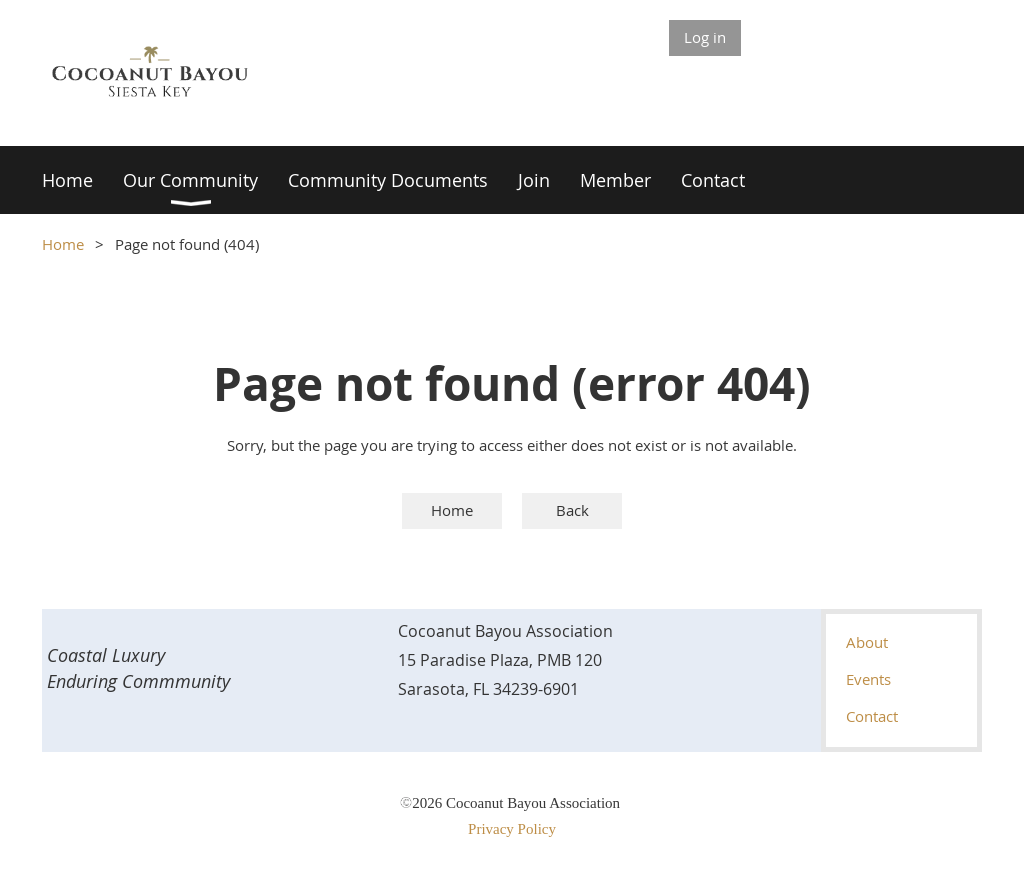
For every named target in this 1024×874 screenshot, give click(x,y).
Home (63, 244)
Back (572, 510)
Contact (872, 716)
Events (868, 679)
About (867, 642)
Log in (705, 37)
